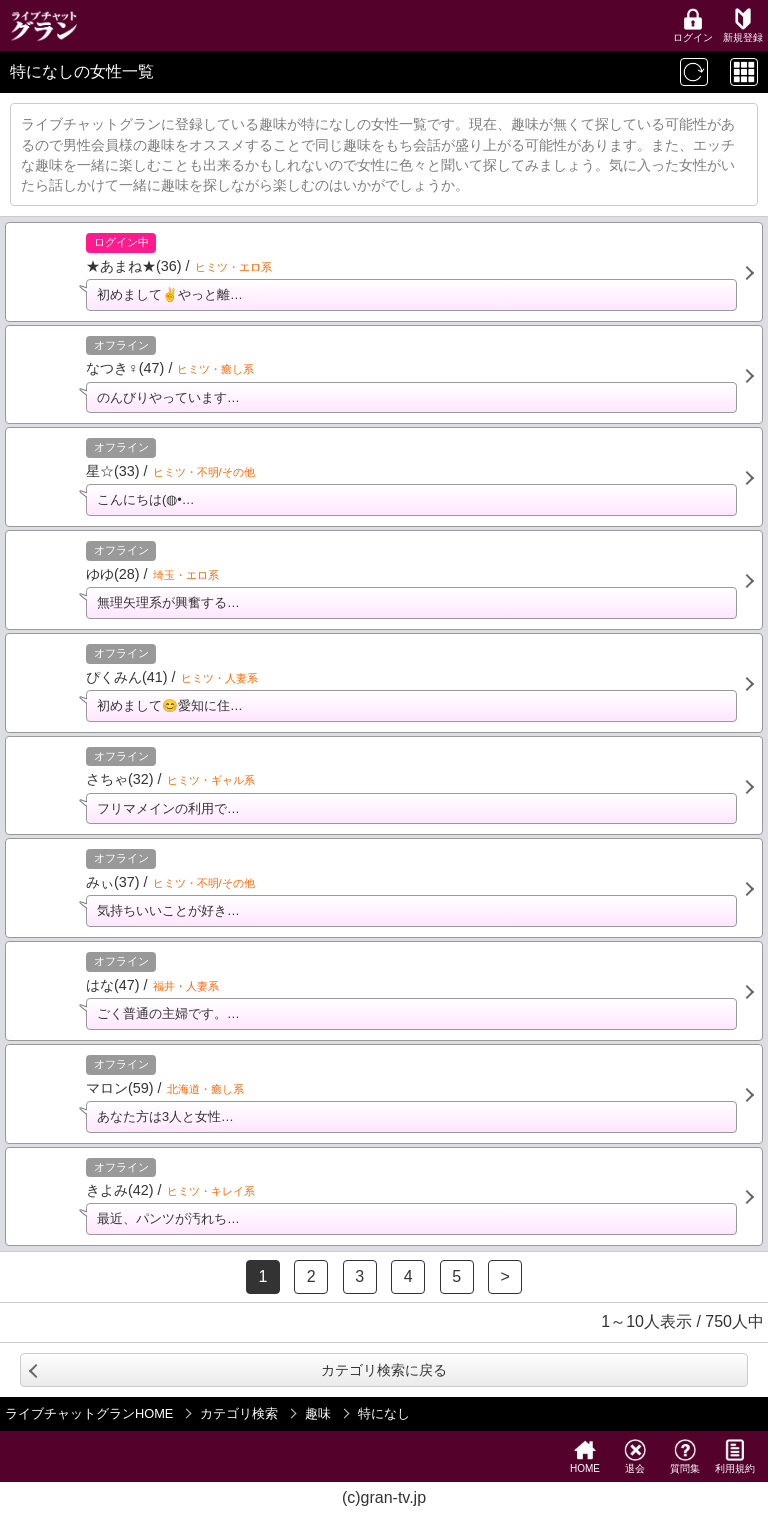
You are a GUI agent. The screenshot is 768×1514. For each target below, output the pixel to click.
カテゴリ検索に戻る (384, 1370)
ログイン (693, 25)
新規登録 (743, 25)
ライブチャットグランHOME (89, 1413)
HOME (585, 1456)
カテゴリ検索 (239, 1413)
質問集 (685, 1456)
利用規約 (735, 1456)
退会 (635, 1456)
